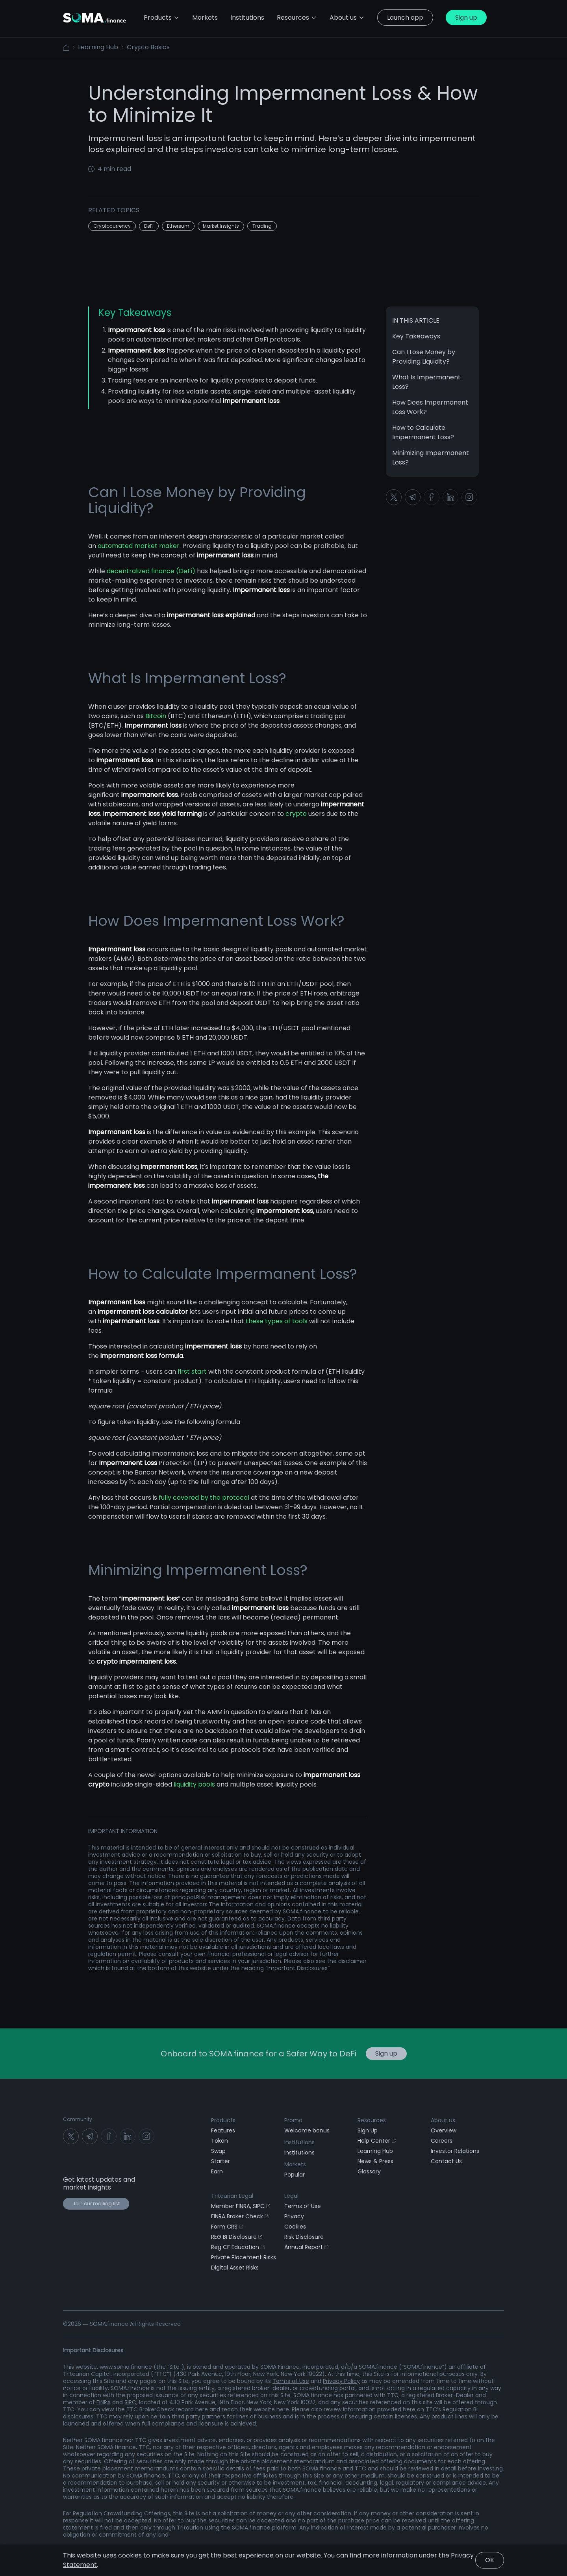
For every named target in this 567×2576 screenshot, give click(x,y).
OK (489, 2560)
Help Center (377, 2140)
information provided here (379, 2409)
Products (162, 17)
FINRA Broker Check (240, 2216)
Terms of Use (302, 2206)
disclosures (78, 2416)
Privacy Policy (341, 2381)
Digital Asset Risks (235, 2267)
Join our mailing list (96, 2203)
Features (223, 2130)
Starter (220, 2161)
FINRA (103, 2402)
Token (219, 2140)
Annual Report (306, 2247)
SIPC (130, 2402)
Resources (297, 17)
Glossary (369, 2171)
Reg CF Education (238, 2247)
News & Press (375, 2161)
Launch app (405, 17)
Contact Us (446, 2161)
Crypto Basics (148, 47)
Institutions (299, 2152)
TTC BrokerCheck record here (167, 2409)
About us (347, 17)
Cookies (295, 2226)
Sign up (466, 17)
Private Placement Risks (243, 2257)
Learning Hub (98, 47)
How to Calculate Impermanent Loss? (423, 432)
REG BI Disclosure (236, 2236)
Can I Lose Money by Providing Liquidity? (423, 356)
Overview (443, 2130)
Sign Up (368, 2130)
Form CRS (227, 2226)
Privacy (294, 2216)
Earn (217, 2171)
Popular (294, 2174)
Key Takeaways (416, 336)
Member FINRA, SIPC (240, 2206)
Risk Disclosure (304, 2236)
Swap (218, 2150)
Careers (441, 2140)
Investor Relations (455, 2150)
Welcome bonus (307, 2130)
